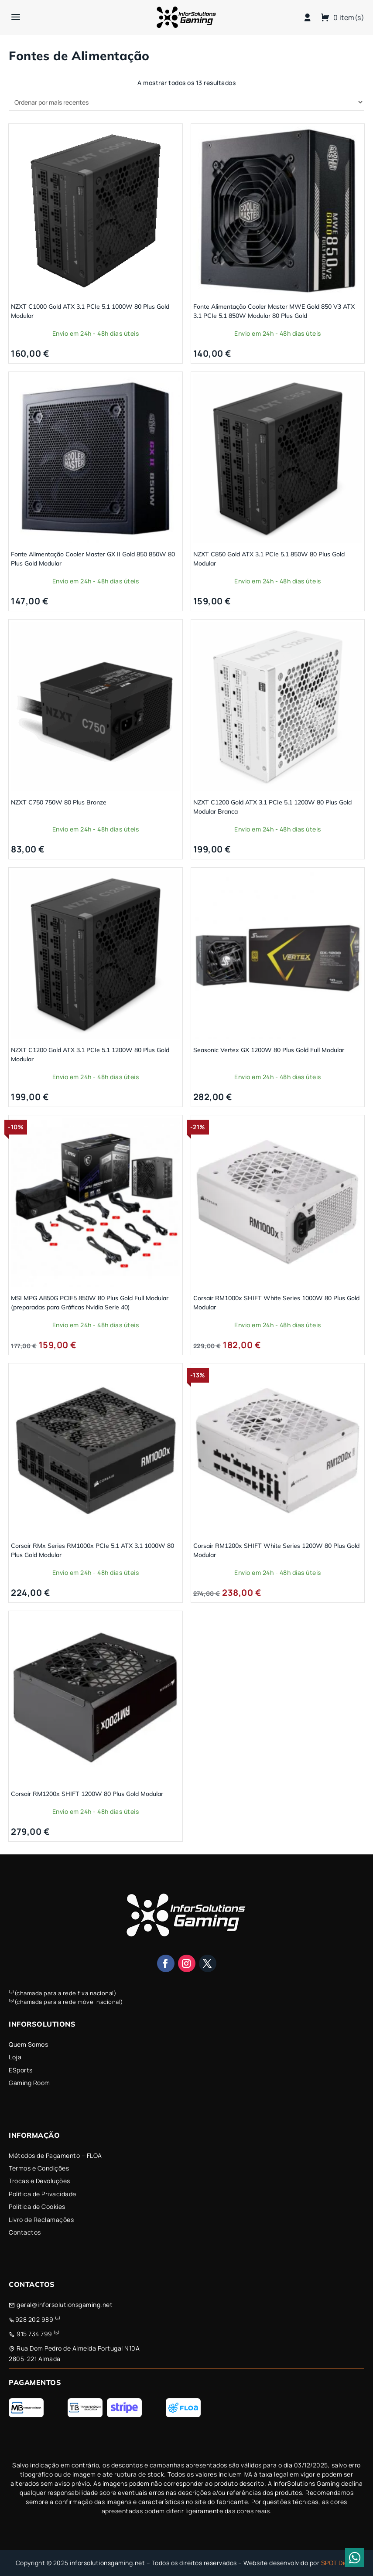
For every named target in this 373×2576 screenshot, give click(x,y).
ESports (21, 2070)
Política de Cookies (37, 2206)
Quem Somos (28, 2044)
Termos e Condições (39, 2168)
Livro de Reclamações (41, 2219)
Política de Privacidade (42, 2194)
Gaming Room (29, 2083)
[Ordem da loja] (186, 102)
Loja (15, 2057)
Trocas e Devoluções (39, 2181)
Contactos (25, 2232)
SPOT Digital (339, 2563)
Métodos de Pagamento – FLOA (55, 2155)
